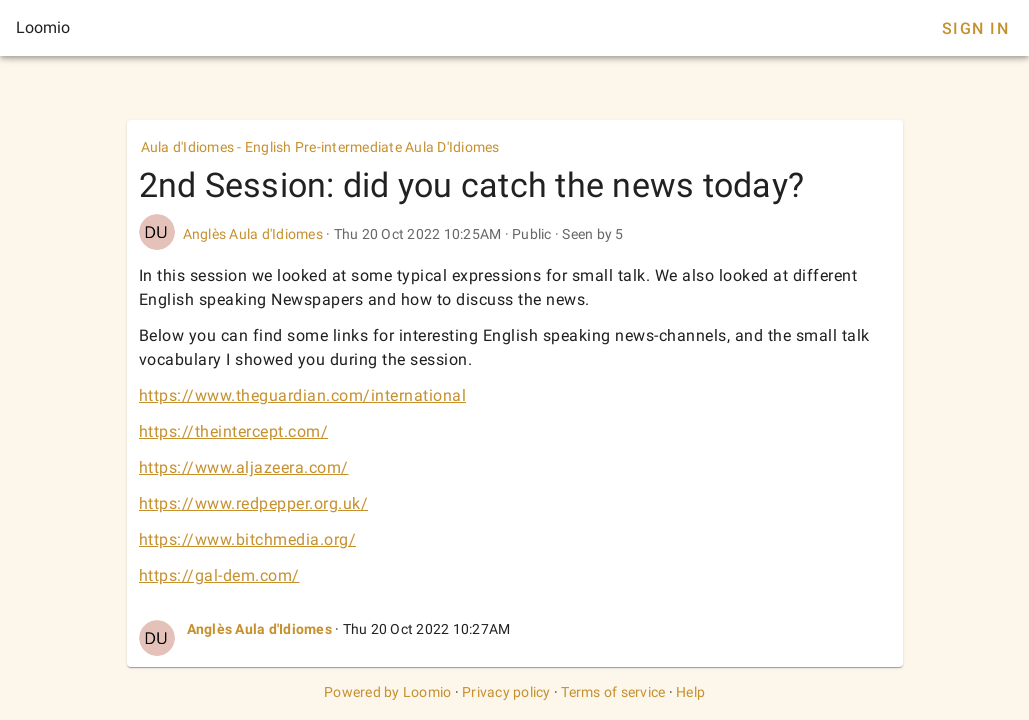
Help (690, 692)
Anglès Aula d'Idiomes (253, 234)
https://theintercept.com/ (234, 431)
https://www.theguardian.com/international (303, 395)
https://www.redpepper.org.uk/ (254, 503)
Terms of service (613, 692)
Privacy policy (506, 692)
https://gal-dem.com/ (219, 575)
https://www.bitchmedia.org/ (248, 539)
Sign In (975, 28)
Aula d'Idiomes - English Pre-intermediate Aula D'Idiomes (320, 147)
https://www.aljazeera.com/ (244, 467)
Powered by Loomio (387, 692)
